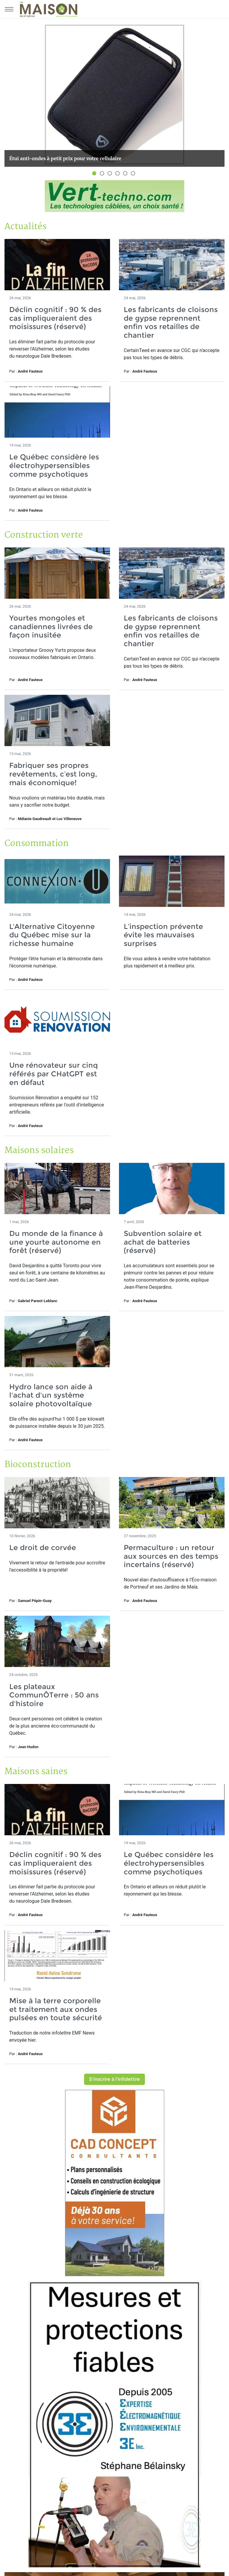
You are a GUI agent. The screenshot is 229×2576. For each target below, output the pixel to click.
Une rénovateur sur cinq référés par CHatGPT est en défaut (53, 1074)
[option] (114, 95)
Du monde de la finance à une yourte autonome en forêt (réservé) (56, 1242)
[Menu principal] (9, 9)
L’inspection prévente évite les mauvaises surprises (163, 935)
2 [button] (103, 174)
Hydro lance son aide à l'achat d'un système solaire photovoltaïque (50, 1395)
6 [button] (134, 174)
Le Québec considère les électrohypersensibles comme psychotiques (54, 466)
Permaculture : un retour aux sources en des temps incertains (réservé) (171, 1556)
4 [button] (118, 174)
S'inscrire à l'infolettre (114, 2079)
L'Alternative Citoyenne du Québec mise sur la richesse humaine (52, 935)
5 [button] (126, 174)
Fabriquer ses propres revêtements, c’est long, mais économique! (53, 774)
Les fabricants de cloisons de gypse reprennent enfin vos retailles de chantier (171, 322)
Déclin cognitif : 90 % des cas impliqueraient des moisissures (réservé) (55, 318)
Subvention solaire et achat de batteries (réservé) (163, 1242)
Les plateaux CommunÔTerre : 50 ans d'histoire (54, 1695)
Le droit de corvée (42, 1547)
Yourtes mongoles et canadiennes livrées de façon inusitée (51, 627)
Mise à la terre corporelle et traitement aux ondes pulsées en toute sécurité (55, 2009)
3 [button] (111, 174)
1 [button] (95, 174)
